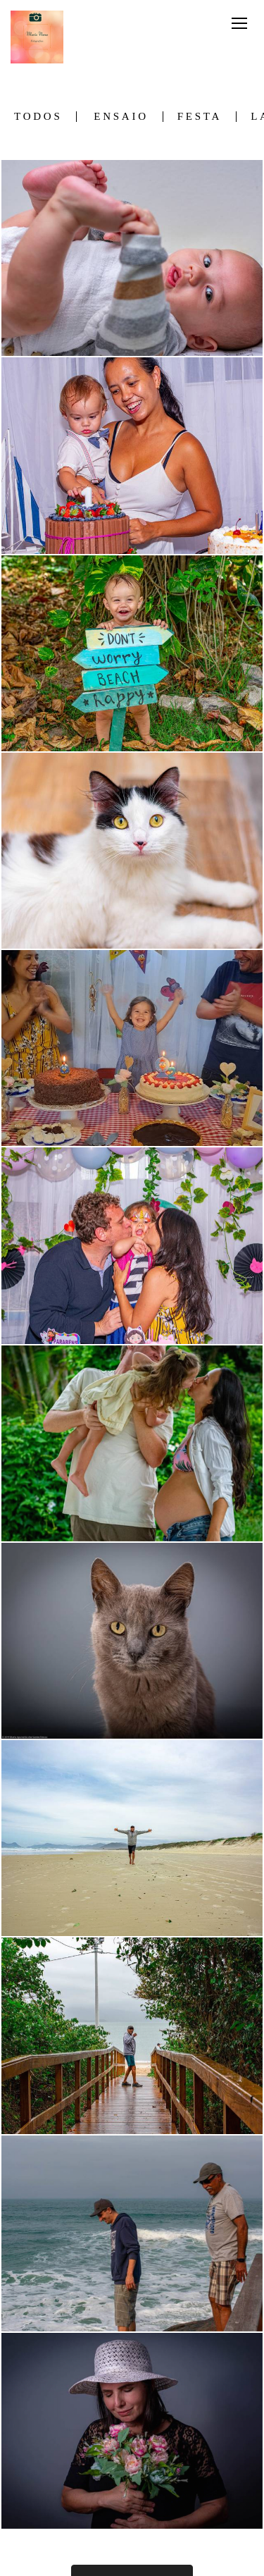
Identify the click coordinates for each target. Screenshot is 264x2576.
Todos (38, 116)
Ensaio (121, 116)
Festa (199, 116)
